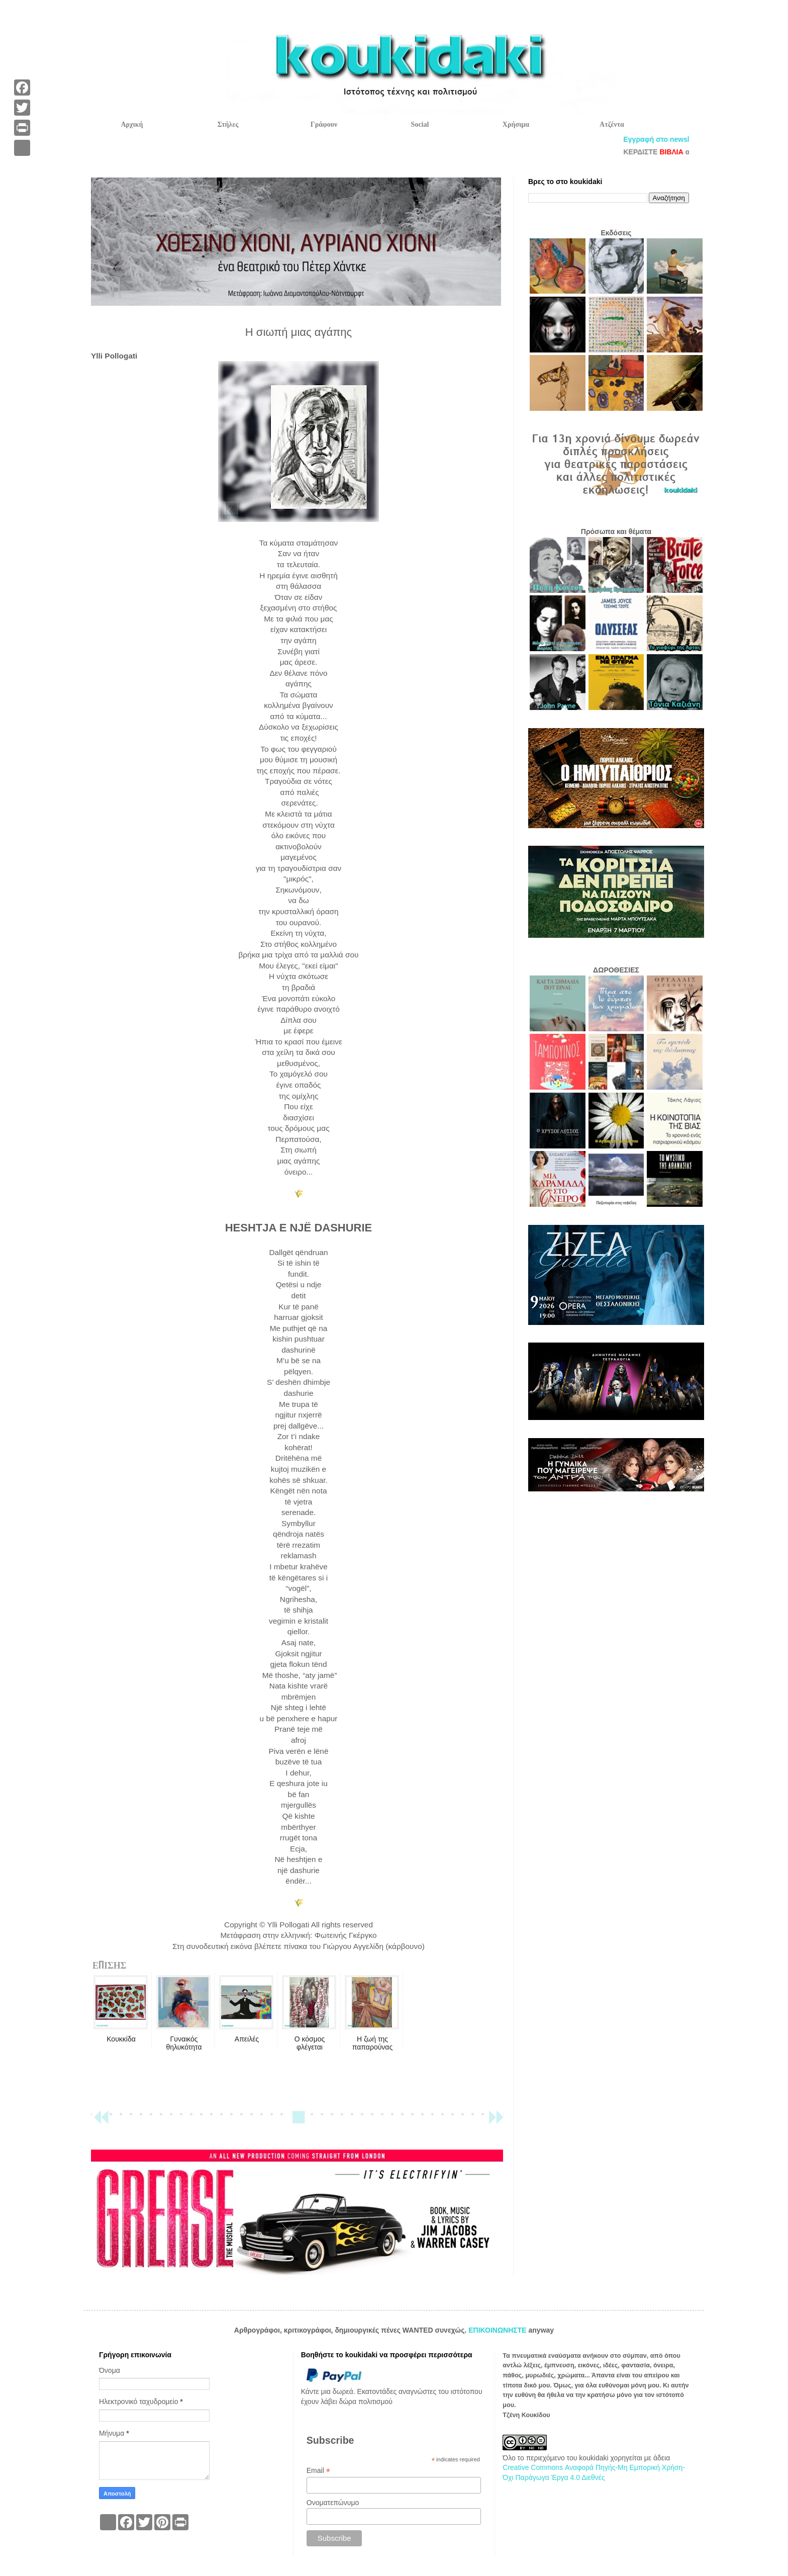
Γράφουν (324, 124)
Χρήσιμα (516, 124)
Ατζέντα (612, 124)
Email (318, 2470)
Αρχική (132, 124)
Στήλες (228, 124)
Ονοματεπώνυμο (333, 2503)
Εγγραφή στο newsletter (679, 139)
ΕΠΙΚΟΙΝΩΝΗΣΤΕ (498, 2330)
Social (420, 124)
